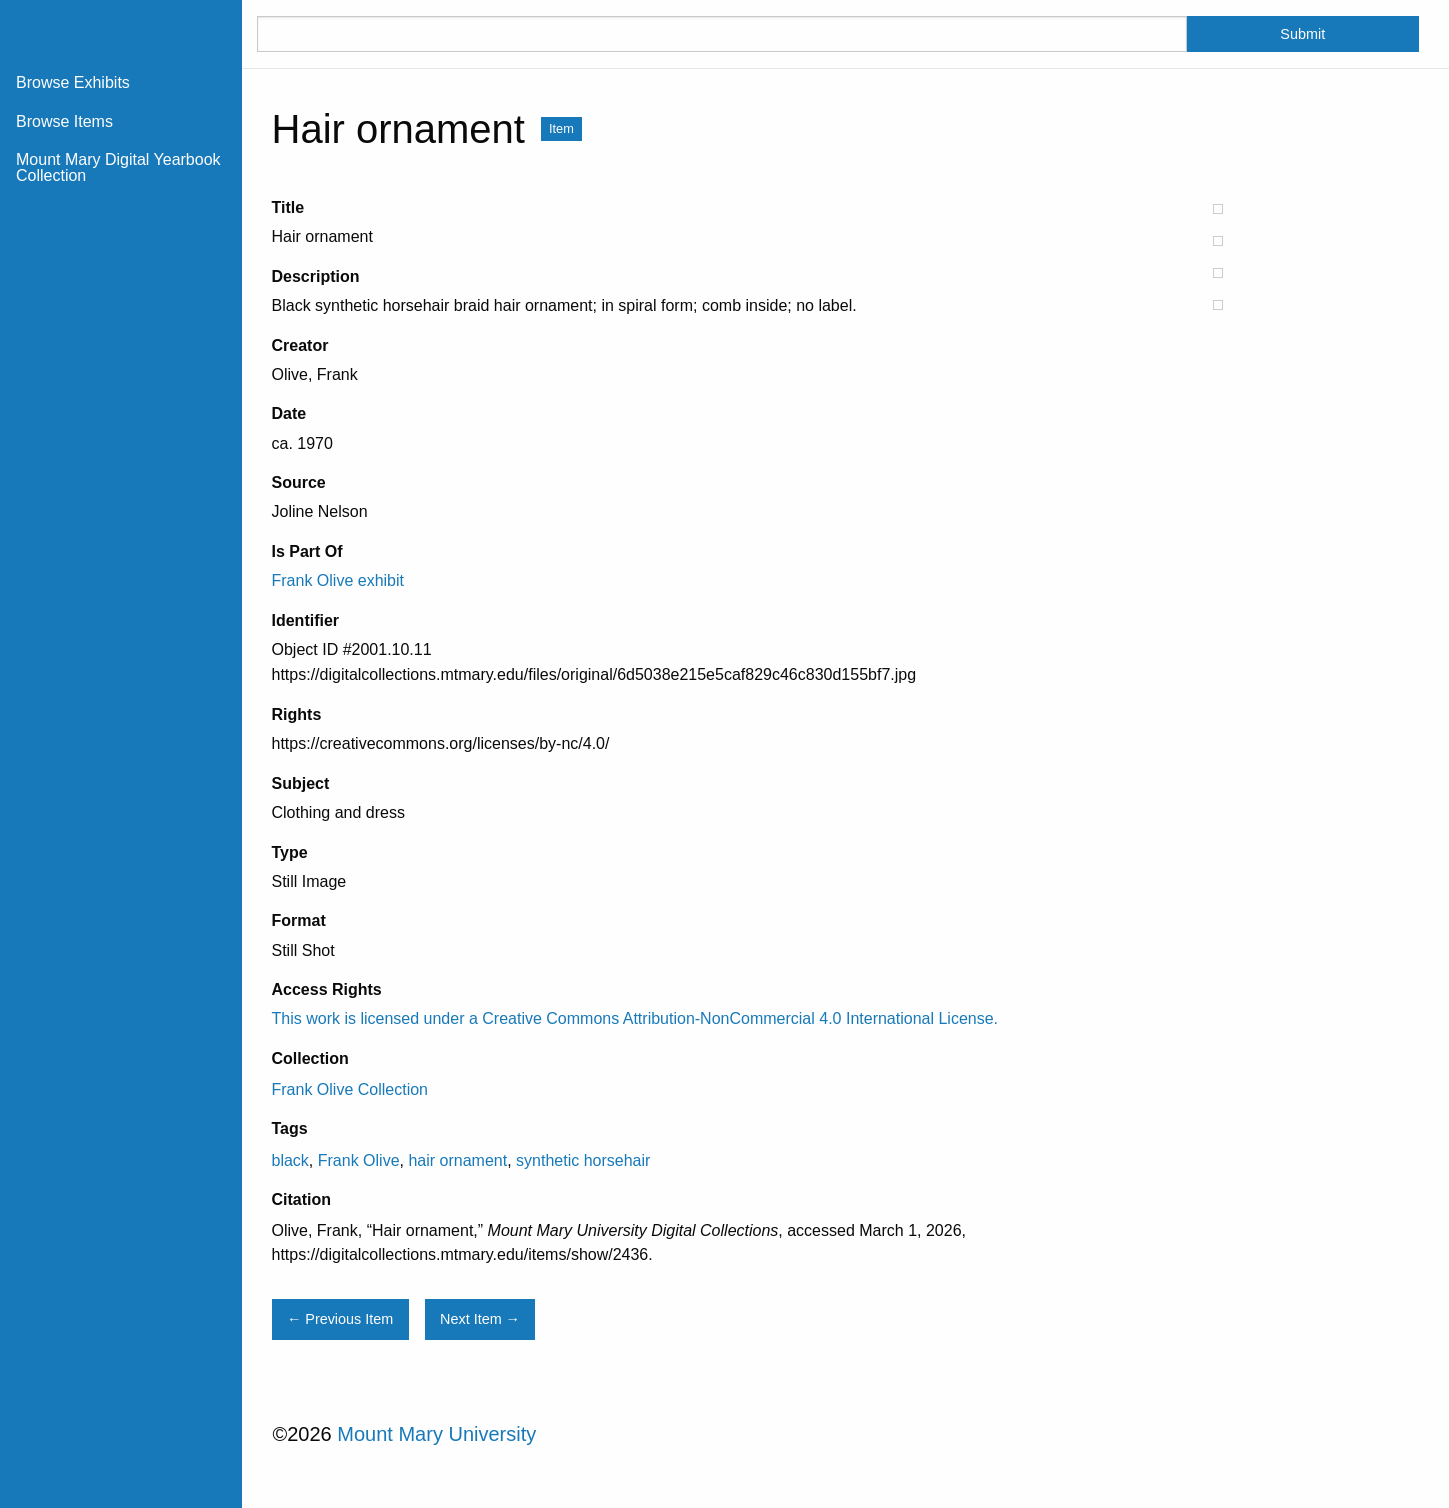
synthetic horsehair (583, 1160)
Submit (1302, 34)
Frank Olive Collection (350, 1089)
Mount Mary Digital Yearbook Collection (118, 167)
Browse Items (64, 121)
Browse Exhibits (73, 82)
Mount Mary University (436, 1434)
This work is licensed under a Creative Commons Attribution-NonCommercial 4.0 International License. (635, 1018)
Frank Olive (359, 1160)
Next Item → (480, 1319)
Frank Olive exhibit (338, 580)
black (290, 1160)
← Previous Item (340, 1319)
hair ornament (457, 1160)
